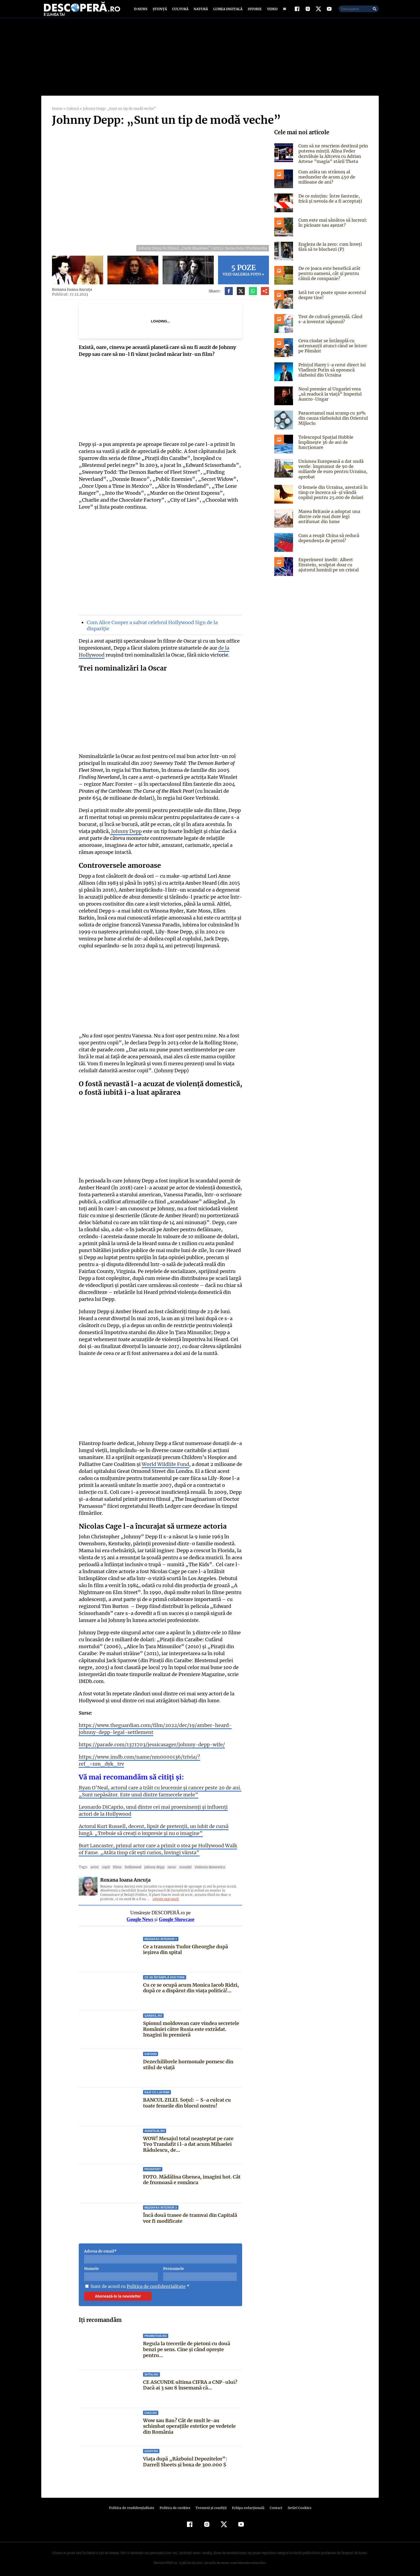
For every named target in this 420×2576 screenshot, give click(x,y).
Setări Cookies (296, 2506)
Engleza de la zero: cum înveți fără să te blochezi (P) (329, 252)
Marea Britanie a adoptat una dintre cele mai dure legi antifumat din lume (328, 521)
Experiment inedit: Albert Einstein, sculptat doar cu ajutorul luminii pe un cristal (333, 570)
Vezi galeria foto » (243, 275)
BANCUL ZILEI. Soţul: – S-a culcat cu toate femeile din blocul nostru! (186, 2101)
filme (116, 1865)
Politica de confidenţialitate (134, 2506)
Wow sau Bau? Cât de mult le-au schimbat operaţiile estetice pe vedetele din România (192, 2424)
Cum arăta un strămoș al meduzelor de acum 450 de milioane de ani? (325, 182)
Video (271, 11)
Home (57, 113)
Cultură (180, 11)
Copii (104, 1865)
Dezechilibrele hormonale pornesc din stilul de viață (188, 2063)
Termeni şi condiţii (210, 2506)
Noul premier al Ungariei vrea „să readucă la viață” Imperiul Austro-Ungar (332, 399)
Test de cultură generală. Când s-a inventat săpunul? (332, 324)
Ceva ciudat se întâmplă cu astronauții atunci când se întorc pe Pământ (331, 351)
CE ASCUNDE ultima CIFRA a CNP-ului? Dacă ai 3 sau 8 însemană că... (190, 2383)
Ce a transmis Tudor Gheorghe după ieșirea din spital (185, 1947)
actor (94, 1865)
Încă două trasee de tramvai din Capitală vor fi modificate (190, 2216)
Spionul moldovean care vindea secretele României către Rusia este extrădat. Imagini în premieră (191, 2027)
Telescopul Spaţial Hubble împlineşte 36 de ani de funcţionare (325, 447)
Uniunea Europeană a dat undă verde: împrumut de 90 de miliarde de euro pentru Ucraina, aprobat (331, 474)
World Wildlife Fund (164, 1469)
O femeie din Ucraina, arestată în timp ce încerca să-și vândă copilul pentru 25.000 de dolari (332, 497)
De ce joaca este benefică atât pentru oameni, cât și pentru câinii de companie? (328, 278)
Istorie (254, 11)
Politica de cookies (175, 2506)
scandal (182, 1865)
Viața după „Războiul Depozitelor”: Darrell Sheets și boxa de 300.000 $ (184, 2460)
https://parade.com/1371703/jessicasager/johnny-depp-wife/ (147, 1750)
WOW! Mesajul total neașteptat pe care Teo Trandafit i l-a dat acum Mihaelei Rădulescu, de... (188, 2142)
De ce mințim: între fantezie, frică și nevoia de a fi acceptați (332, 203)
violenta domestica (205, 1865)
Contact (274, 2506)
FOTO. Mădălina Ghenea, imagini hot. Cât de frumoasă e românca (191, 2178)
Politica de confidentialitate (154, 2284)
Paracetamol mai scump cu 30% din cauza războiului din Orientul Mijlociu (332, 423)
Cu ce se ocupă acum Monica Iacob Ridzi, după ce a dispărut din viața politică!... (191, 1986)
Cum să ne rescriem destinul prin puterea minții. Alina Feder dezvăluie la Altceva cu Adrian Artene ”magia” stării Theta (332, 158)
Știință (160, 11)
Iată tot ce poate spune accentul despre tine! (330, 300)
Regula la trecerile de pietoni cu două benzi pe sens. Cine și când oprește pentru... (186, 2347)
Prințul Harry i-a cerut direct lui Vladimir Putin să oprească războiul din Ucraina (330, 375)
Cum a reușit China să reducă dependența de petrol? (328, 543)
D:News (141, 11)
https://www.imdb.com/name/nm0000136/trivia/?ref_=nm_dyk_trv (156, 1762)
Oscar (169, 1865)
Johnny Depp (125, 836)
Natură (200, 11)
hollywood (131, 1865)
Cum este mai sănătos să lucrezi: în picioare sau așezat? (331, 227)
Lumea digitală (226, 11)
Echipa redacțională (246, 2506)
